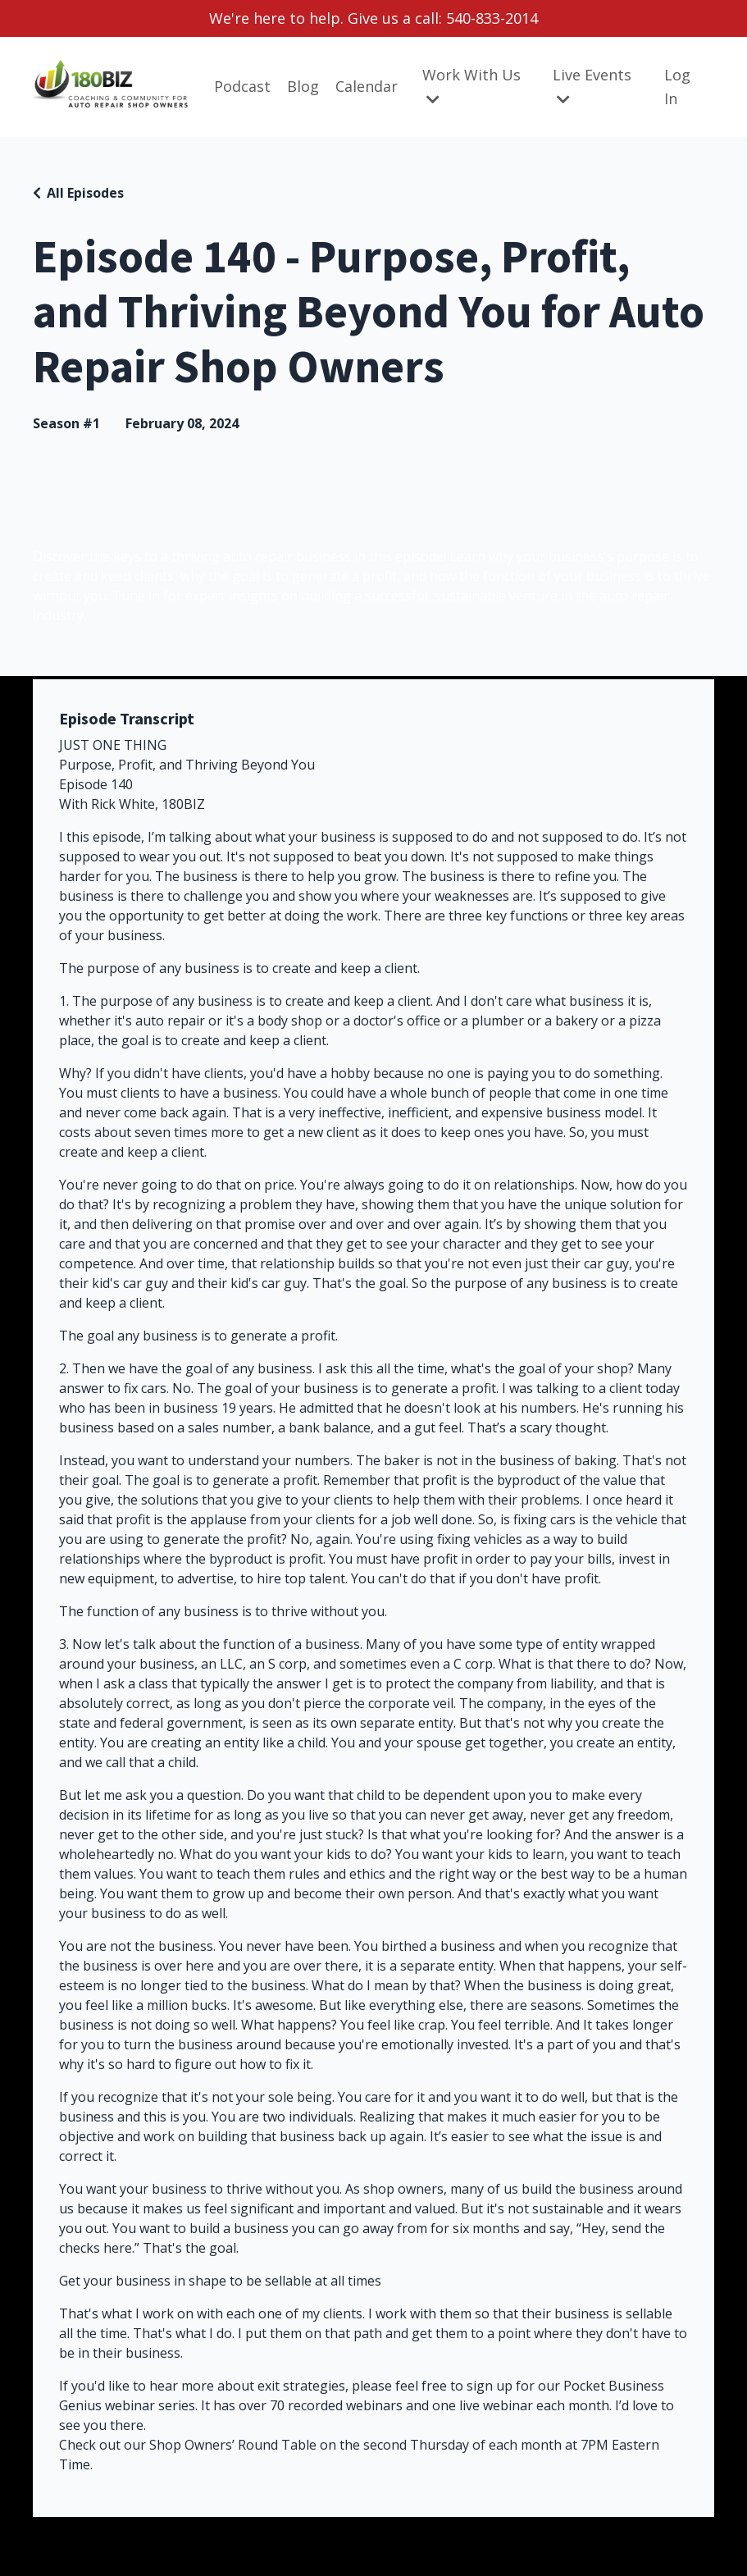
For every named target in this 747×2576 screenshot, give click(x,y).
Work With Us (471, 86)
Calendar (366, 86)
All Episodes (85, 193)
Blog (303, 86)
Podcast (242, 86)
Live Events (592, 86)
